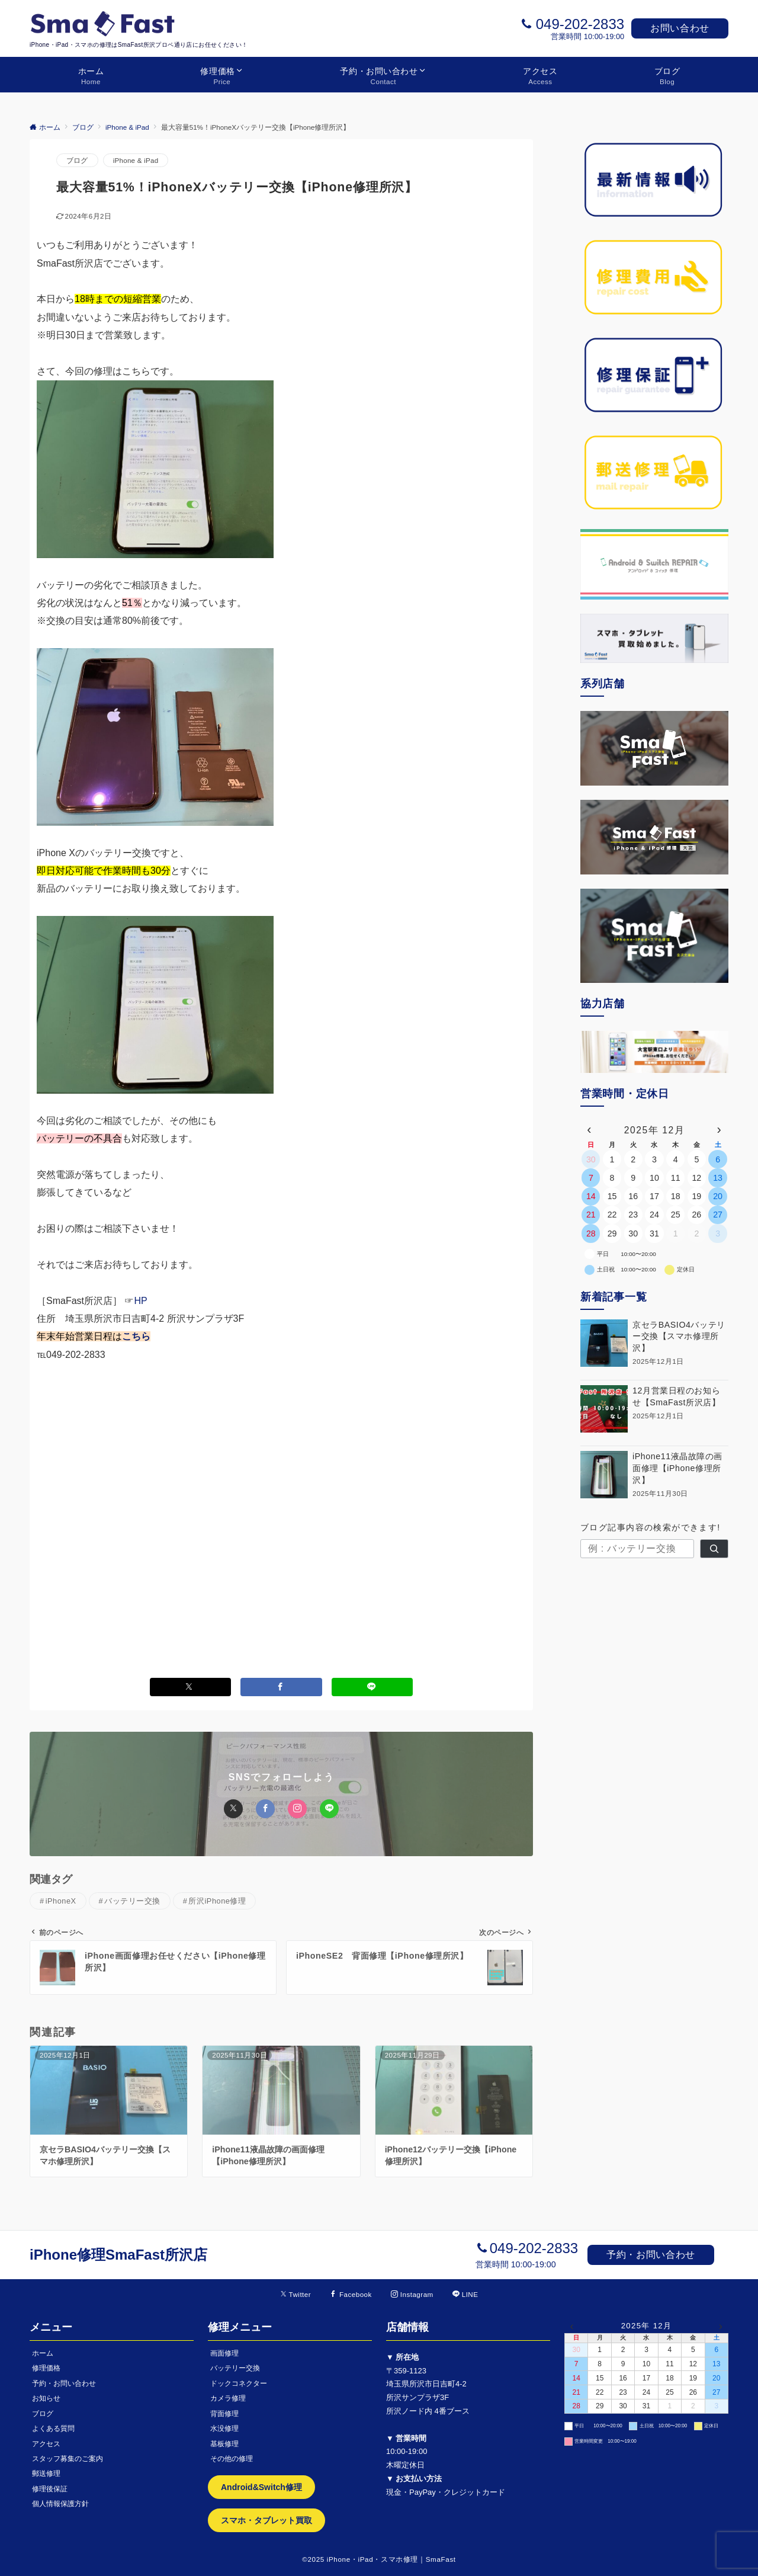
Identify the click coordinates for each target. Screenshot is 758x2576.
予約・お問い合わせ (650, 2255)
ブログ (77, 160)
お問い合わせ (679, 28)
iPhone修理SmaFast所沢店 (118, 2255)
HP (140, 1301)
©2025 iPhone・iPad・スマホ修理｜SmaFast (378, 2559)
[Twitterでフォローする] (295, 2294)
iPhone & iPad (136, 160)
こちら (136, 1336)
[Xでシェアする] (191, 1687)
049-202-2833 (580, 24)
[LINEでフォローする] (465, 2294)
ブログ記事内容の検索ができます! (650, 1527)
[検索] (714, 1548)
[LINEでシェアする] (372, 1687)
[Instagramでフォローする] (412, 2294)
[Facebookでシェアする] (281, 1687)
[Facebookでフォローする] (351, 2294)
